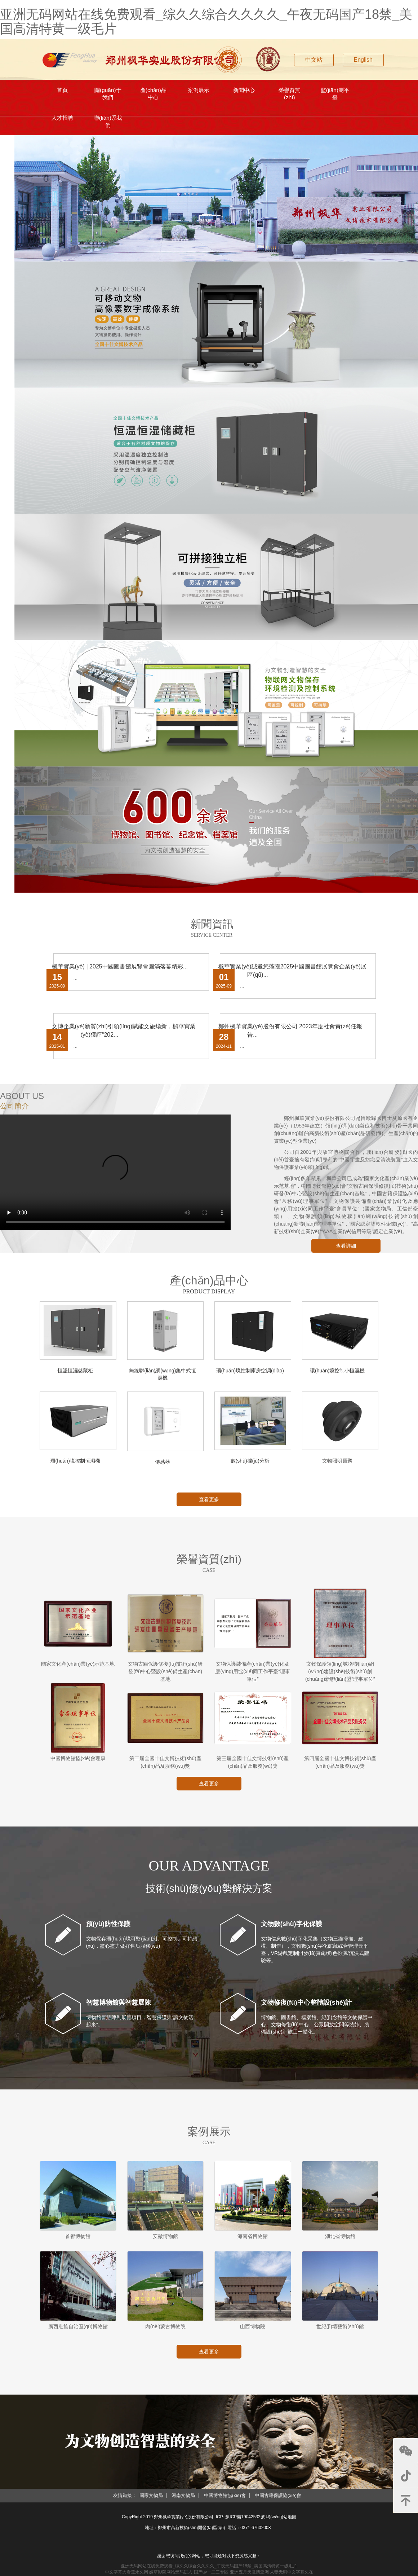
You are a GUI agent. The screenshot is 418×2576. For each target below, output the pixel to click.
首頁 (62, 91)
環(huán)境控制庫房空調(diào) (250, 1376)
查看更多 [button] (209, 1504)
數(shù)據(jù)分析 (250, 1466)
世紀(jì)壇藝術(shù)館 (340, 2331)
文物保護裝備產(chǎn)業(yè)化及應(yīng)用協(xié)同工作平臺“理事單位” (252, 1676)
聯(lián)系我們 (108, 125)
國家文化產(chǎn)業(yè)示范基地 (78, 1669)
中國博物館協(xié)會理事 (78, 1763)
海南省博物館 (252, 2241)
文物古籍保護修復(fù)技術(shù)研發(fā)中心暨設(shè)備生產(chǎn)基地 (165, 1676)
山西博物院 (252, 2331)
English (363, 60)
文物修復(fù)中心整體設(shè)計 (306, 2007)
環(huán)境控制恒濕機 (75, 1466)
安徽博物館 (165, 2241)
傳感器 (162, 1467)
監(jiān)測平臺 (335, 95)
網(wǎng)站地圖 (281, 2522)
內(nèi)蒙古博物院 (165, 2331)
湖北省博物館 (340, 2241)
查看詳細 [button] (346, 1251)
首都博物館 (77, 2241)
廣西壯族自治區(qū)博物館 (78, 2331)
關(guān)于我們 (108, 95)
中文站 (314, 60)
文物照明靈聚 (337, 1466)
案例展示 (198, 91)
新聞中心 (244, 91)
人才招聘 (62, 122)
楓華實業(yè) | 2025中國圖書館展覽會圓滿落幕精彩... (120, 971)
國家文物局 (151, 2500)
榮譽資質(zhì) (289, 95)
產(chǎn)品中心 (153, 95)
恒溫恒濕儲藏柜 (75, 1376)
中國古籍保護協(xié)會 (278, 2500)
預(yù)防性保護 (108, 1929)
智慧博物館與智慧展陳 (118, 2007)
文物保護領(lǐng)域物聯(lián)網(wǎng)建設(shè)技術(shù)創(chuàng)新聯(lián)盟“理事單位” (340, 1676)
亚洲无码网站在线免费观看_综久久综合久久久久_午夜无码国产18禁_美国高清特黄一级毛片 (206, 21)
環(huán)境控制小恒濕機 (337, 1376)
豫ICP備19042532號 (244, 2522)
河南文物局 (183, 2500)
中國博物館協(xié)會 (225, 2500)
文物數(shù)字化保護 (291, 1929)
